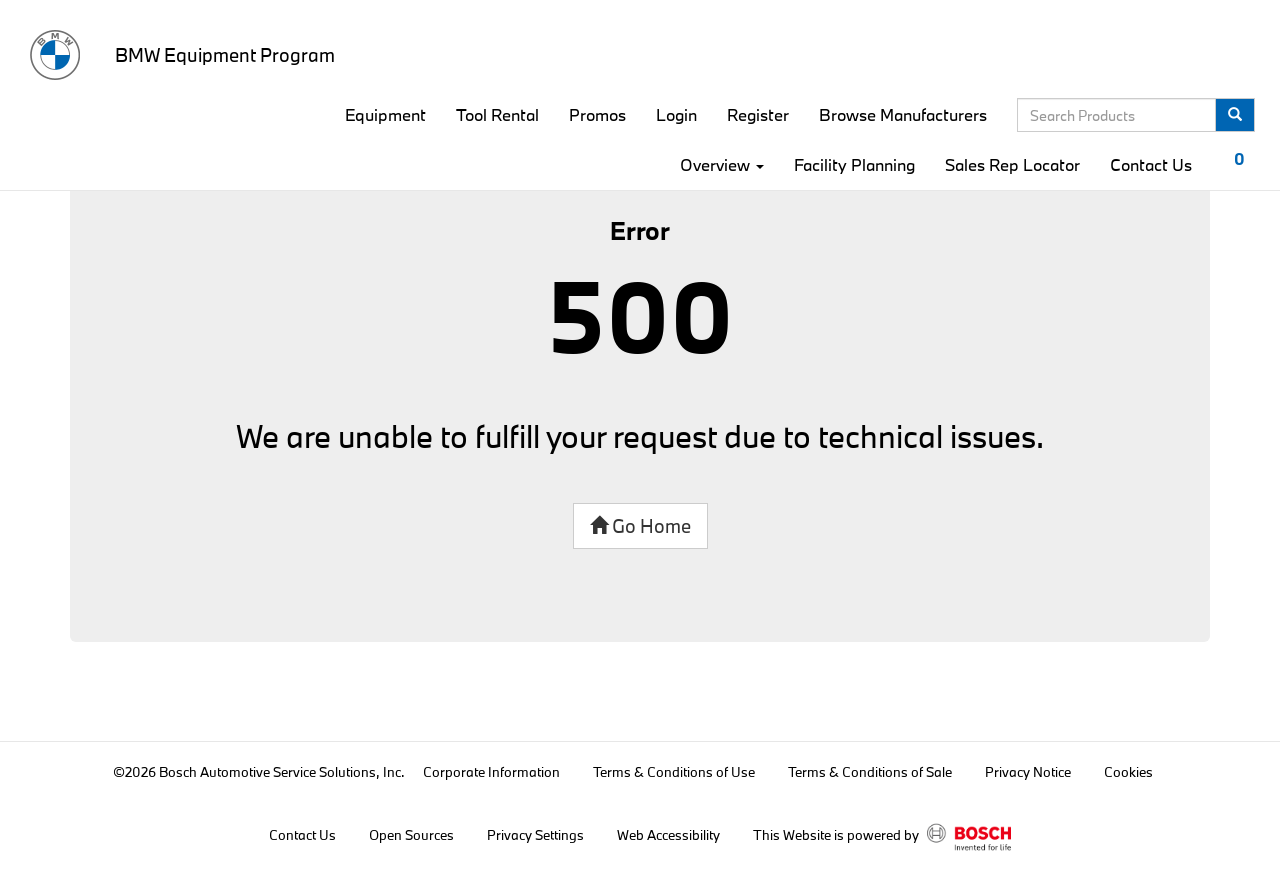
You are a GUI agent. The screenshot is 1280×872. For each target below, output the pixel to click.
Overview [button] (722, 164)
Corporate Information (491, 772)
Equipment (385, 114)
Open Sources (411, 835)
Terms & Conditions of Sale (870, 772)
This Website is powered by (882, 837)
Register (758, 114)
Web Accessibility (668, 835)
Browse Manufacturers (903, 114)
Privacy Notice (1028, 772)
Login (676, 114)
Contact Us (1151, 164)
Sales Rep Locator (1012, 164)
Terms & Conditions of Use (674, 772)
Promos (597, 114)
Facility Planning (854, 164)
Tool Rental (497, 114)
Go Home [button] (640, 526)
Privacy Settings (535, 835)
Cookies (1128, 772)
